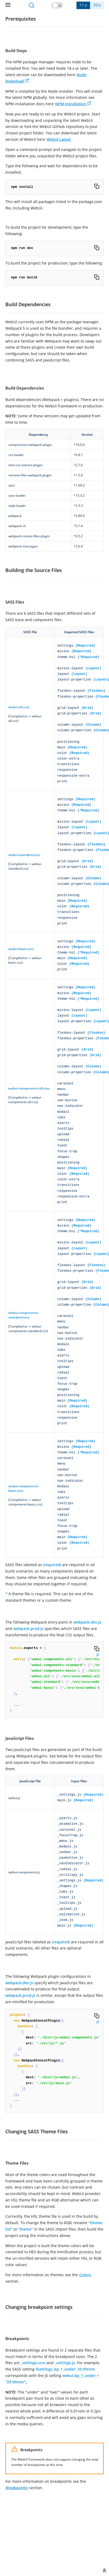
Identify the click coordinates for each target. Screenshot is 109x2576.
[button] (57, 5)
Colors (85, 2274)
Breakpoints (17, 2487)
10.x (96, 4)
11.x (83, 4)
